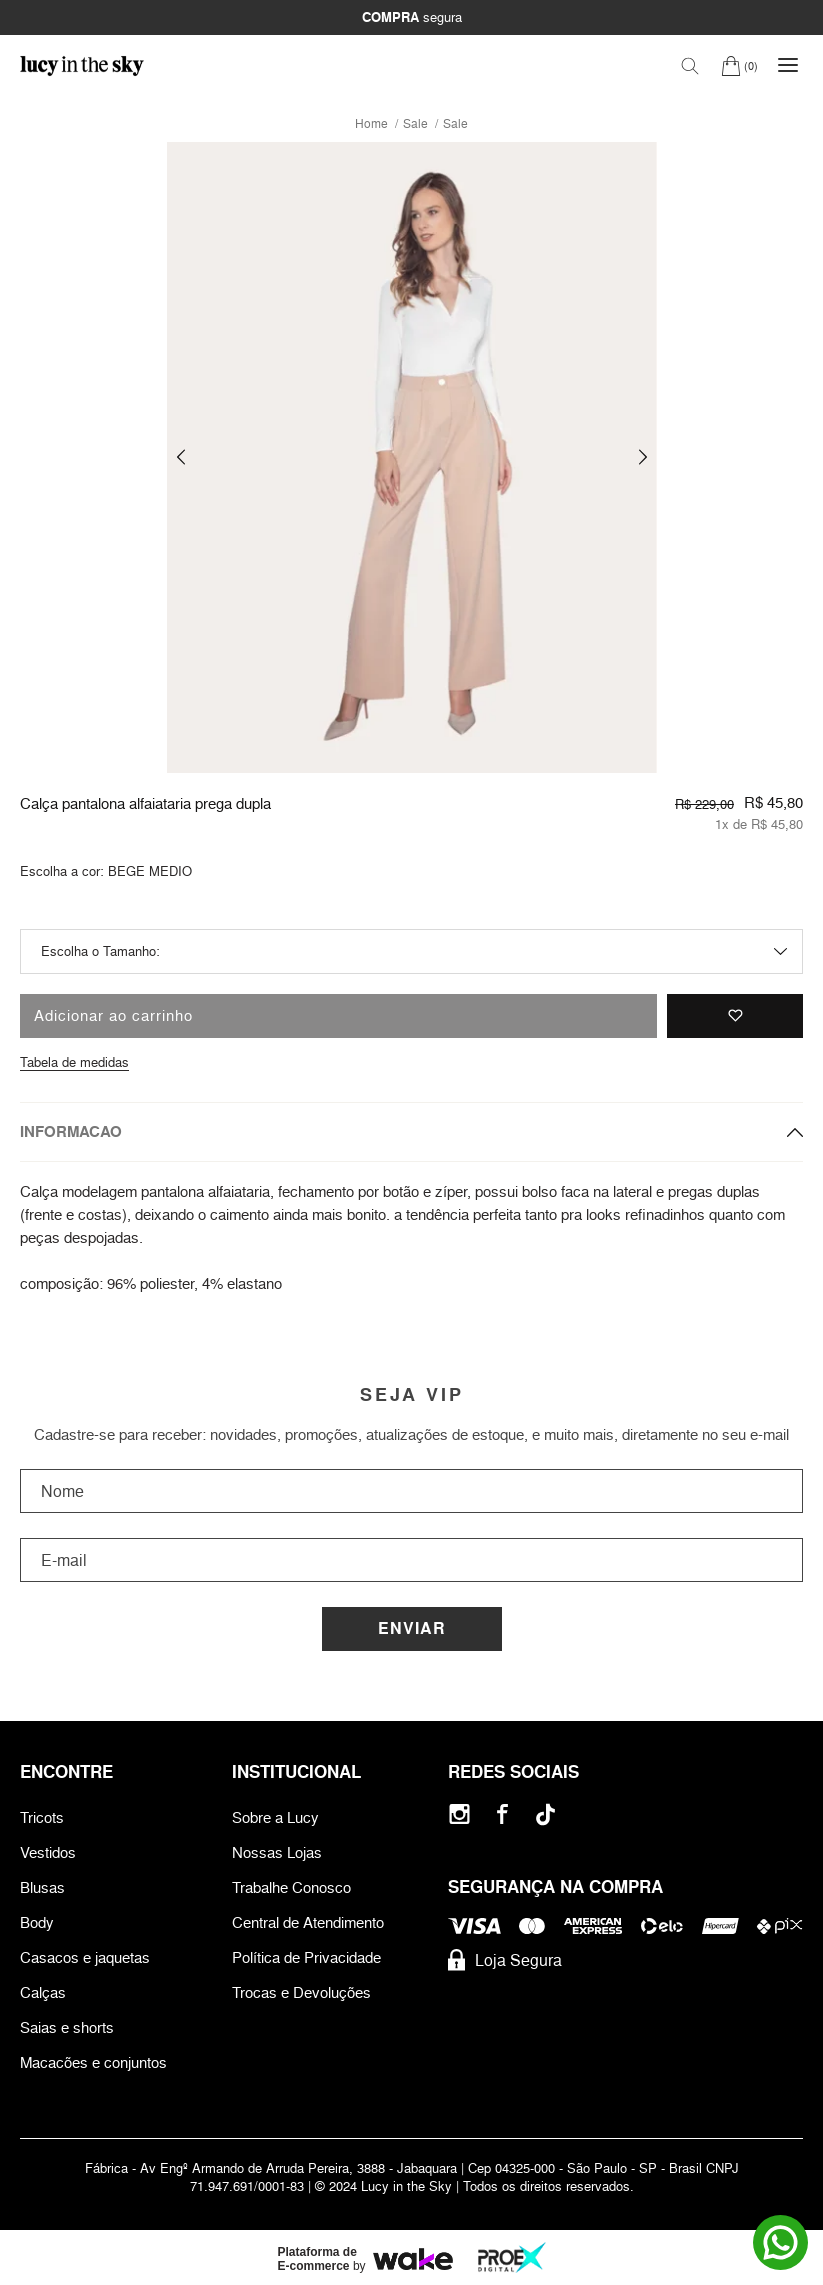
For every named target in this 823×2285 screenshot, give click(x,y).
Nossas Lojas (277, 1852)
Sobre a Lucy (275, 1817)
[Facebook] (502, 1814)
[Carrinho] (739, 65)
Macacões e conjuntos (93, 2062)
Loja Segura (505, 1960)
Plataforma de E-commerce (317, 2259)
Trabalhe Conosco (291, 1887)
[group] (412, 457)
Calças (43, 1992)
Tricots (42, 1817)
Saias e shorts (67, 2027)
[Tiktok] (545, 1814)
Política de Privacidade (306, 1957)
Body (37, 1922)
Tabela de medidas (74, 1062)
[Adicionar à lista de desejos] (735, 1016)
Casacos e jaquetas (85, 1957)
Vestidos (48, 1852)
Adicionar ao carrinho (113, 1015)
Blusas (42, 1887)
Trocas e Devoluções (301, 1992)
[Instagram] (459, 1814)
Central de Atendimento (308, 1922)
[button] (181, 457)
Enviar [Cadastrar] (412, 1628)
